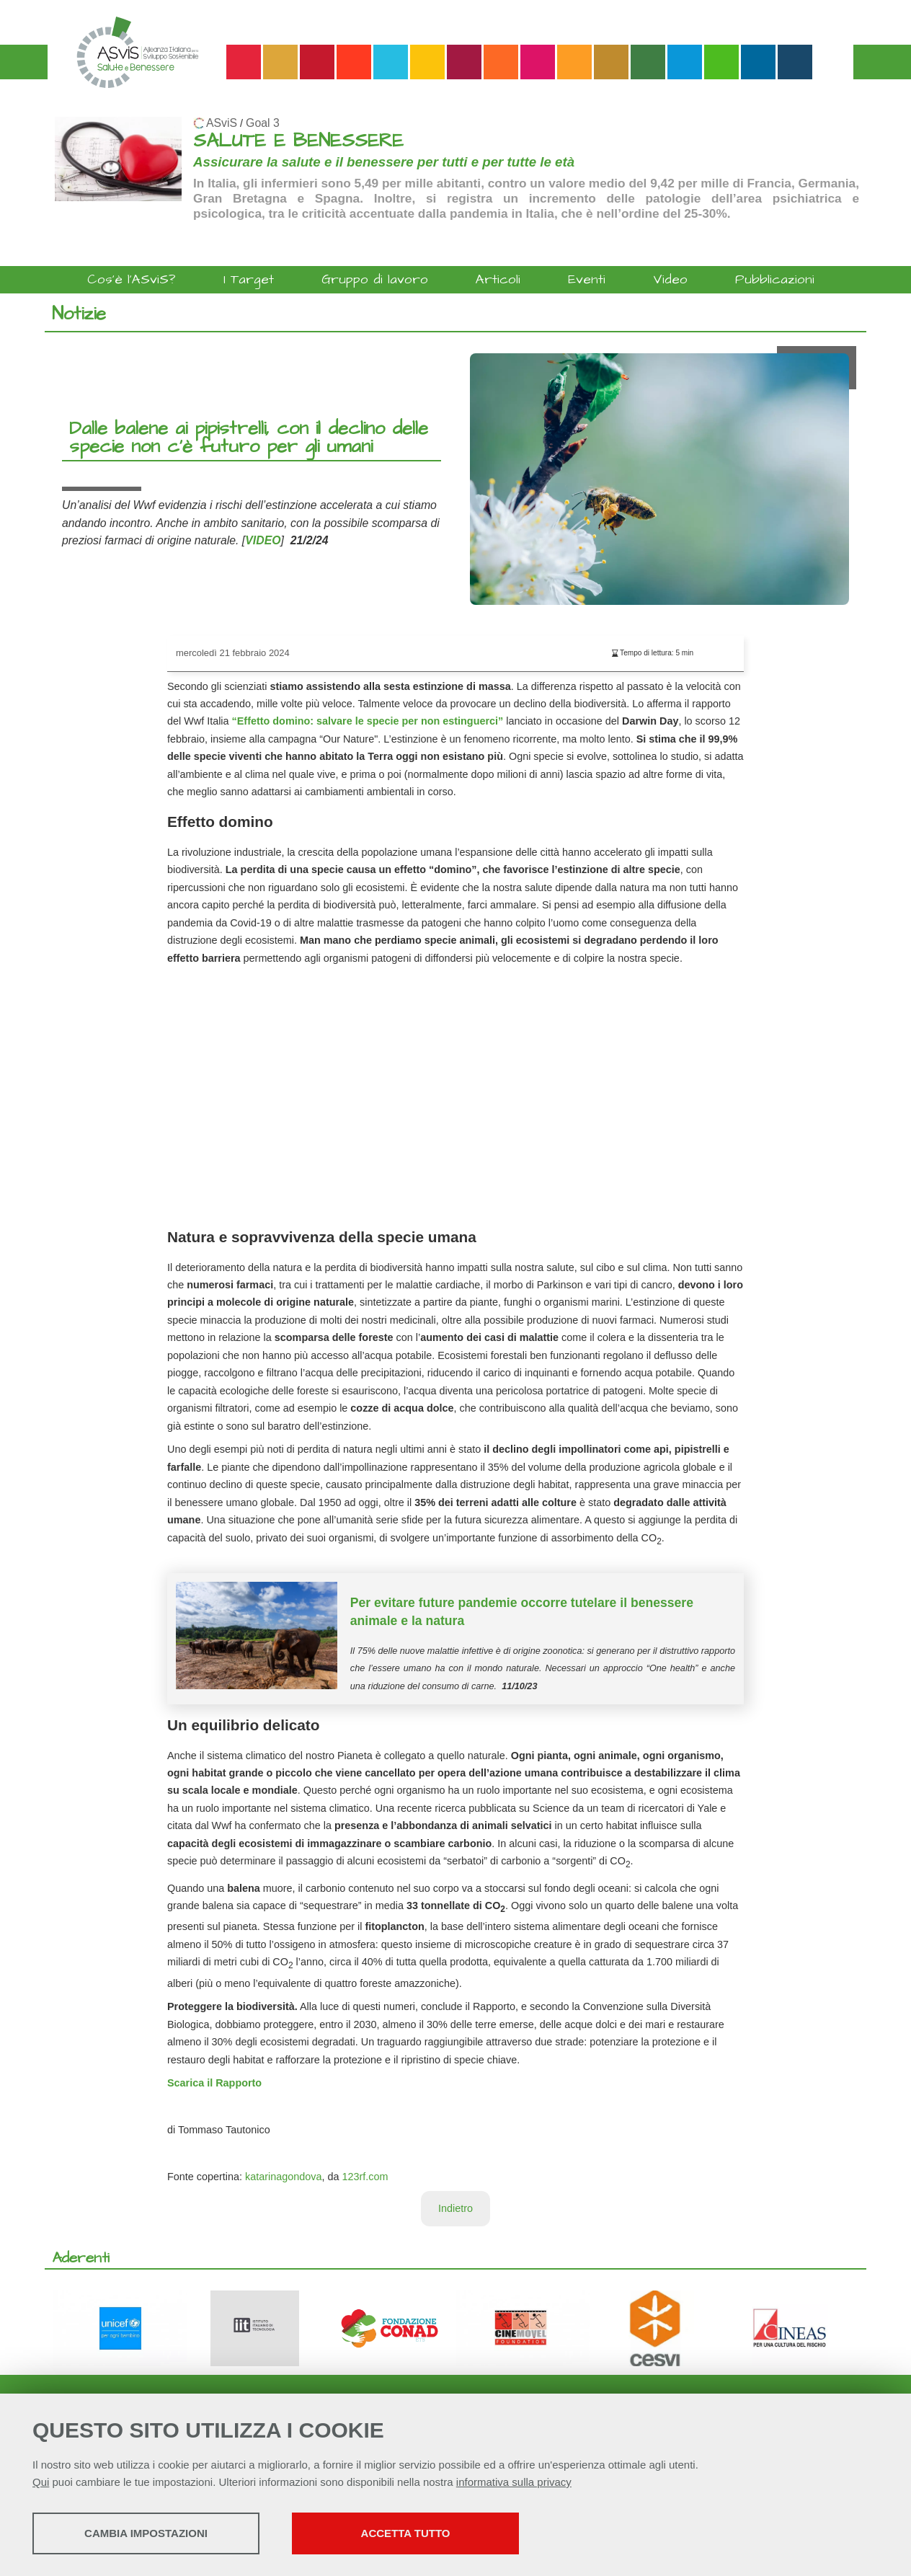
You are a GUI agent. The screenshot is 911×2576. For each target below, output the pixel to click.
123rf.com (365, 2176)
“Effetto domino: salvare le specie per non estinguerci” (366, 721)
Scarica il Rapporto (214, 2083)
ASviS (221, 123)
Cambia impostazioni (146, 2533)
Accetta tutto (405, 2533)
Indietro (455, 2208)
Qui (40, 2482)
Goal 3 (263, 123)
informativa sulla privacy (514, 2482)
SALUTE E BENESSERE (298, 141)
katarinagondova (283, 2176)
